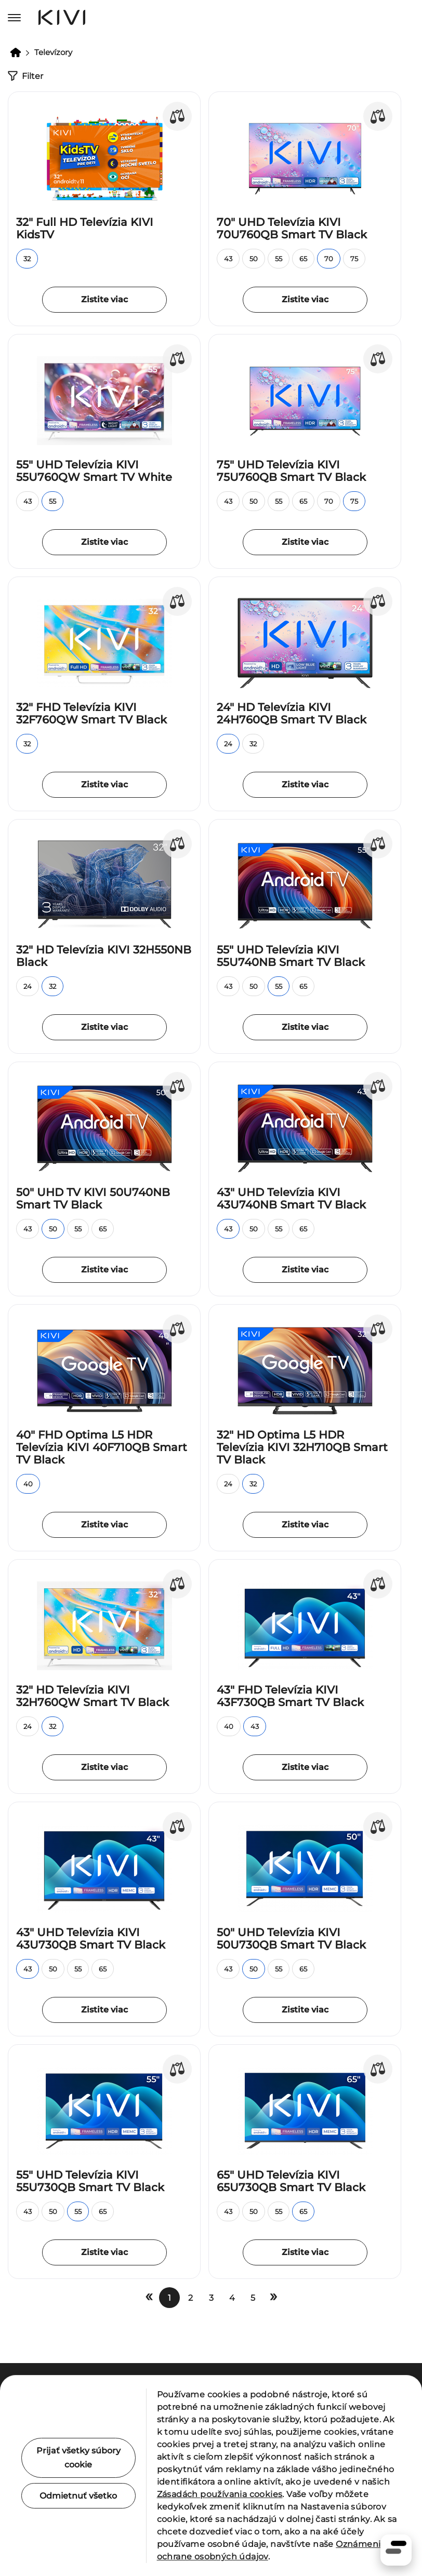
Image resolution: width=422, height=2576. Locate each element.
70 (328, 258)
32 (27, 258)
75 (354, 258)
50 (253, 258)
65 (303, 258)
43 (228, 258)
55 (278, 258)
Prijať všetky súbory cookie (78, 2458)
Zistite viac (104, 299)
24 (228, 744)
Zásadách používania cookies (220, 2494)
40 (28, 1484)
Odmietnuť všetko (78, 2496)
